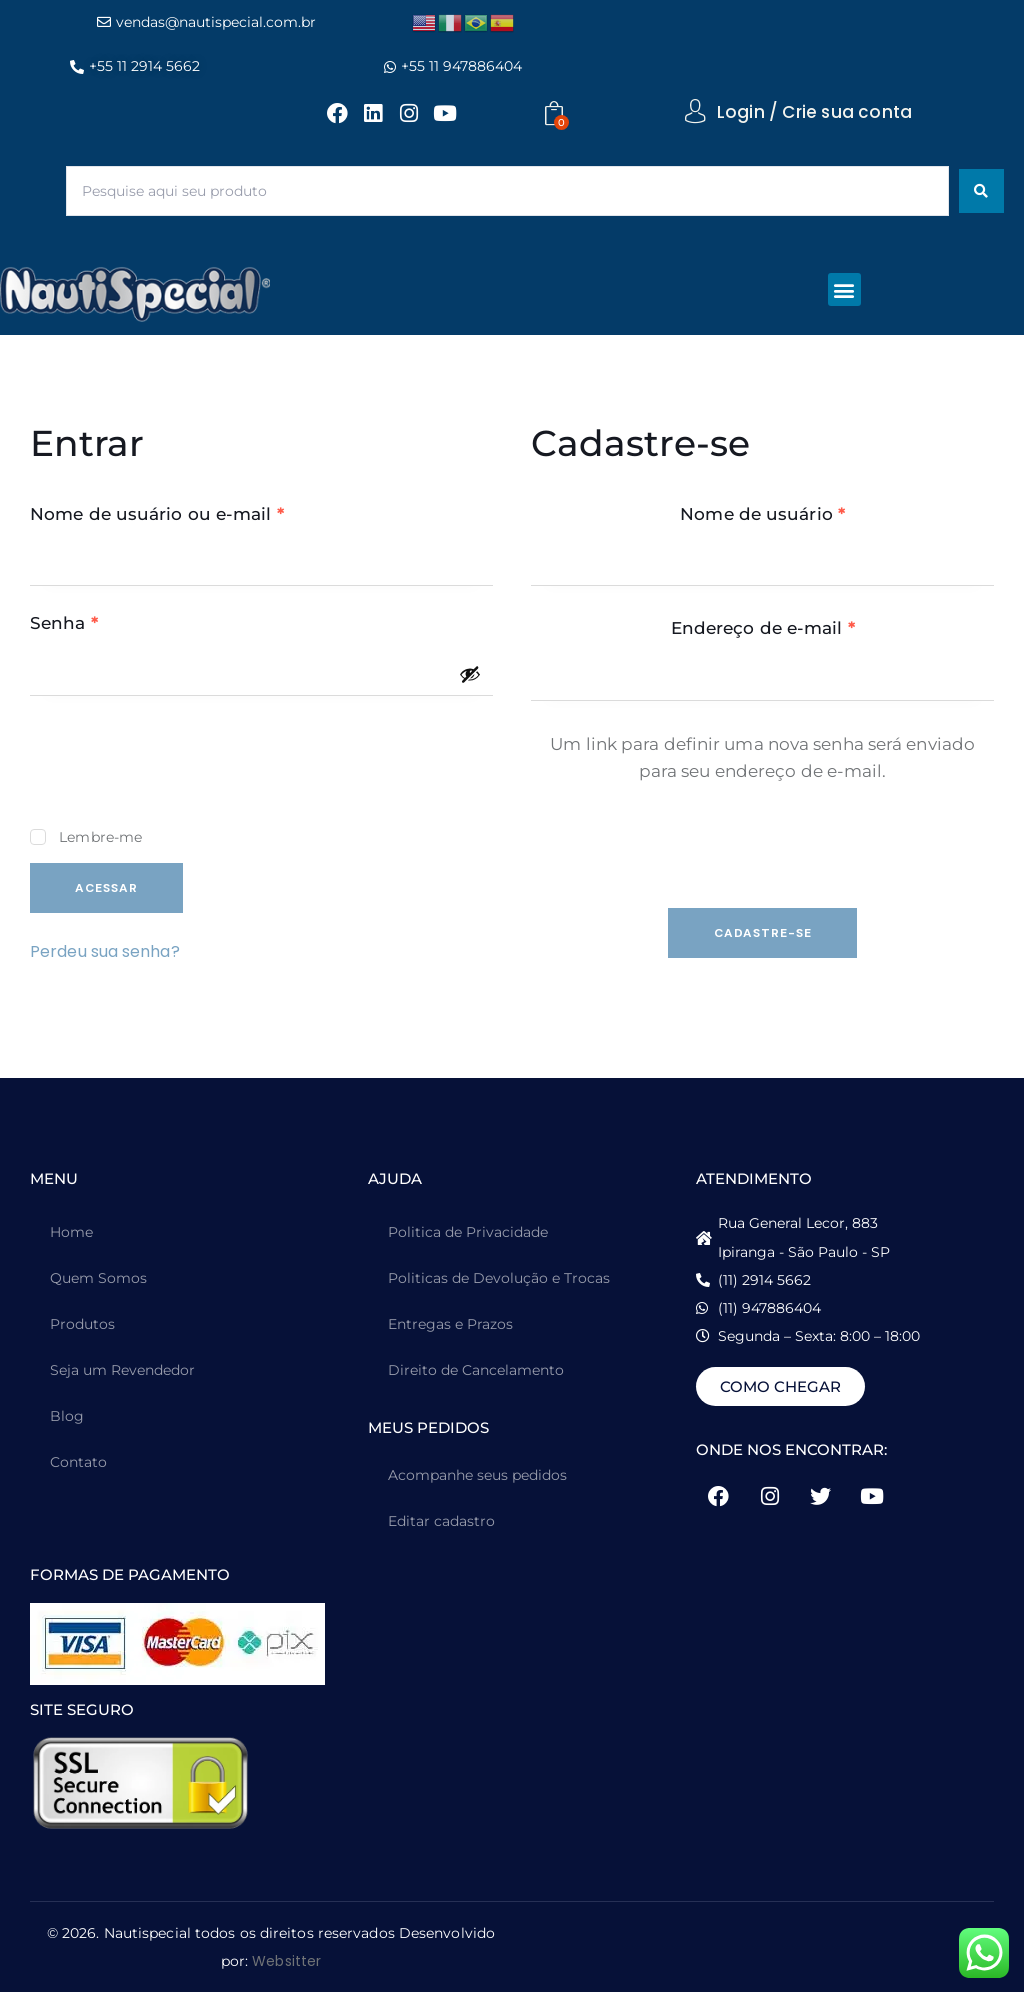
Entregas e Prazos (450, 1325)
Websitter (286, 1962)
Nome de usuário (813, 513)
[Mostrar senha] (470, 674)
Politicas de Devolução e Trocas (499, 1279)
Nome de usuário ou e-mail (208, 513)
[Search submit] (981, 191)
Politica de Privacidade (468, 1233)
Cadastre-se (763, 933)
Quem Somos (98, 1279)
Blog (67, 1417)
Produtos (82, 1325)
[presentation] (182, 771)
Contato (78, 1463)
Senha (115, 622)
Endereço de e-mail (814, 627)
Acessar (107, 888)
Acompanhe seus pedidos (477, 1476)
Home (71, 1233)
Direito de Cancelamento (476, 1371)
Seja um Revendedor (122, 1371)
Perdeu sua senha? (105, 951)
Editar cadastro (441, 1522)
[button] (844, 289)
